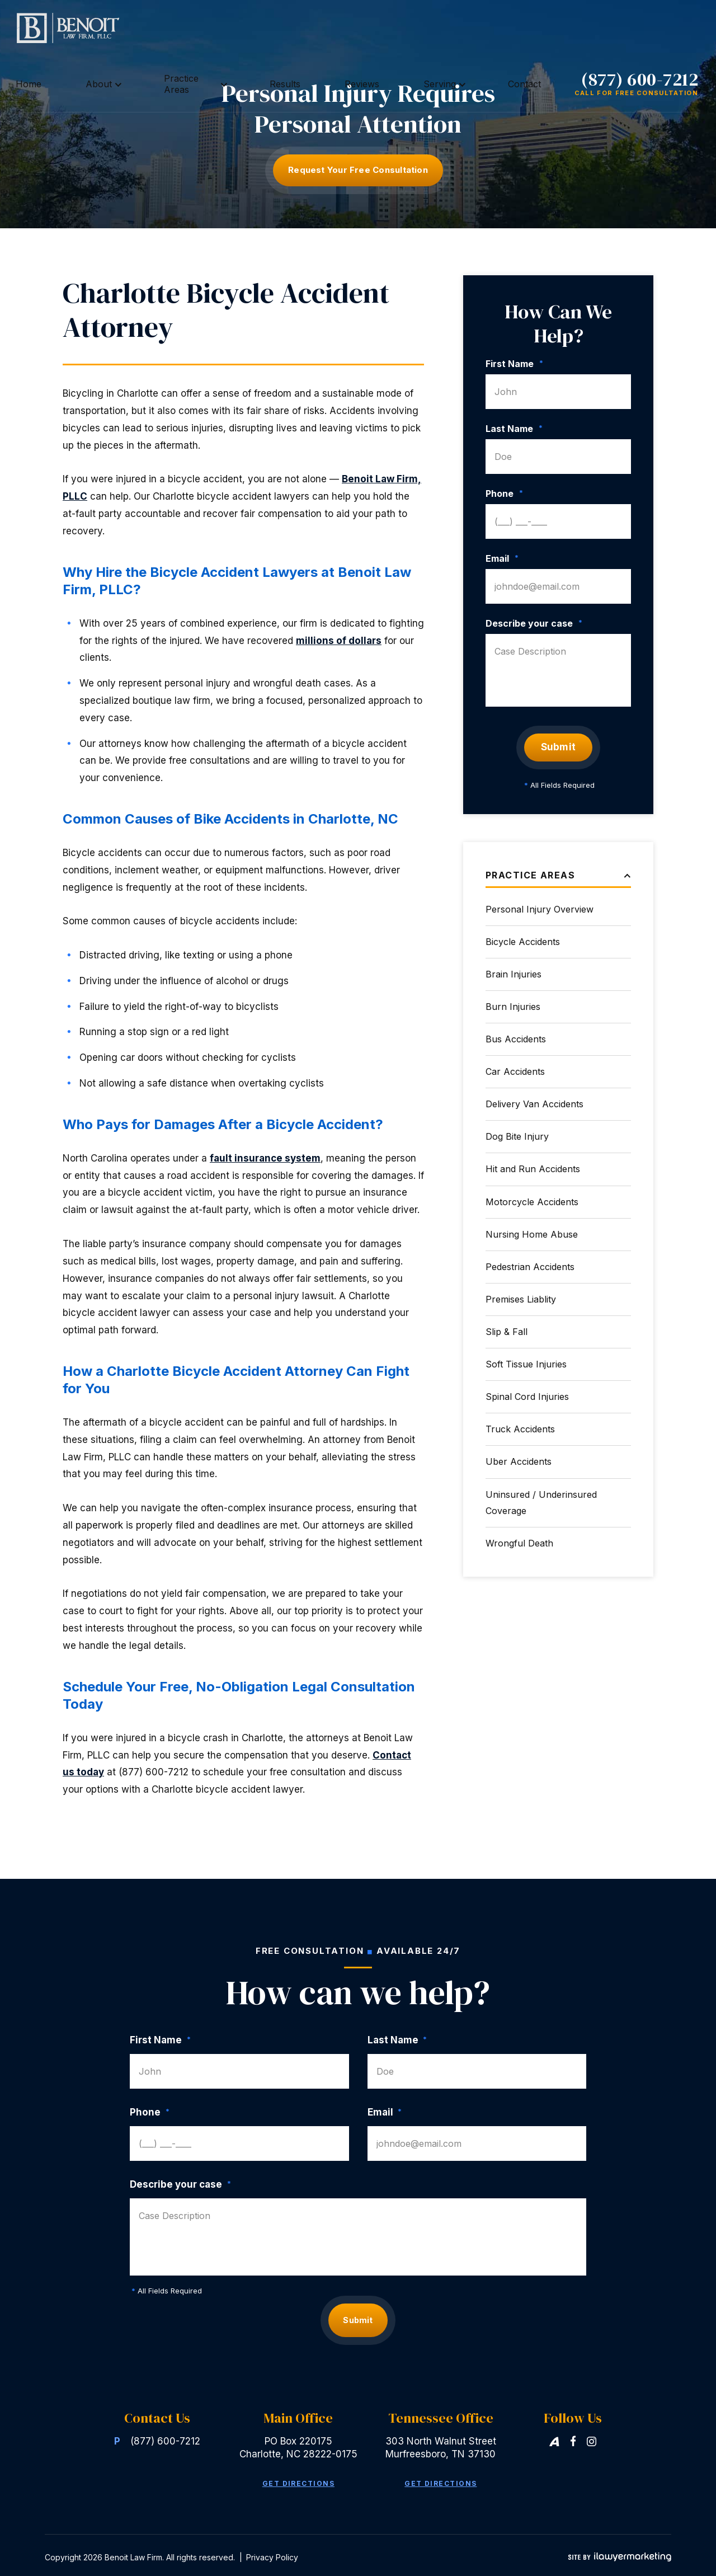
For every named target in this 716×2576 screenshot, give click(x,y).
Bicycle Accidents (523, 941)
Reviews (401, 28)
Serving (448, 28)
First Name (514, 364)
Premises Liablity (521, 1299)
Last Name (514, 429)
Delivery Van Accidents (534, 1104)
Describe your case (534, 623)
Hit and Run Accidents (533, 1168)
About (223, 28)
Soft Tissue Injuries (526, 1364)
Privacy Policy (272, 2553)
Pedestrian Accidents (530, 1266)
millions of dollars (338, 640)
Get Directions (298, 2480)
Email (502, 558)
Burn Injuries (513, 1006)
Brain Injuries (513, 974)
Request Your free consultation (358, 169)
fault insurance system (265, 1158)
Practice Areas (288, 28)
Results (356, 28)
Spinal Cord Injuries (527, 1396)
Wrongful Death (519, 1543)
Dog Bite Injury (517, 1136)
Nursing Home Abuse (532, 1234)
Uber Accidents (519, 1461)
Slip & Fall (506, 1331)
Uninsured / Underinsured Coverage (541, 1502)
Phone (504, 493)
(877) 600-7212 (639, 23)
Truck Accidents (520, 1429)
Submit (558, 747)
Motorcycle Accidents (532, 1201)
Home (184, 28)
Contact (501, 28)
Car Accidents (515, 1071)
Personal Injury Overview (539, 909)
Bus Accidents (516, 1039)
